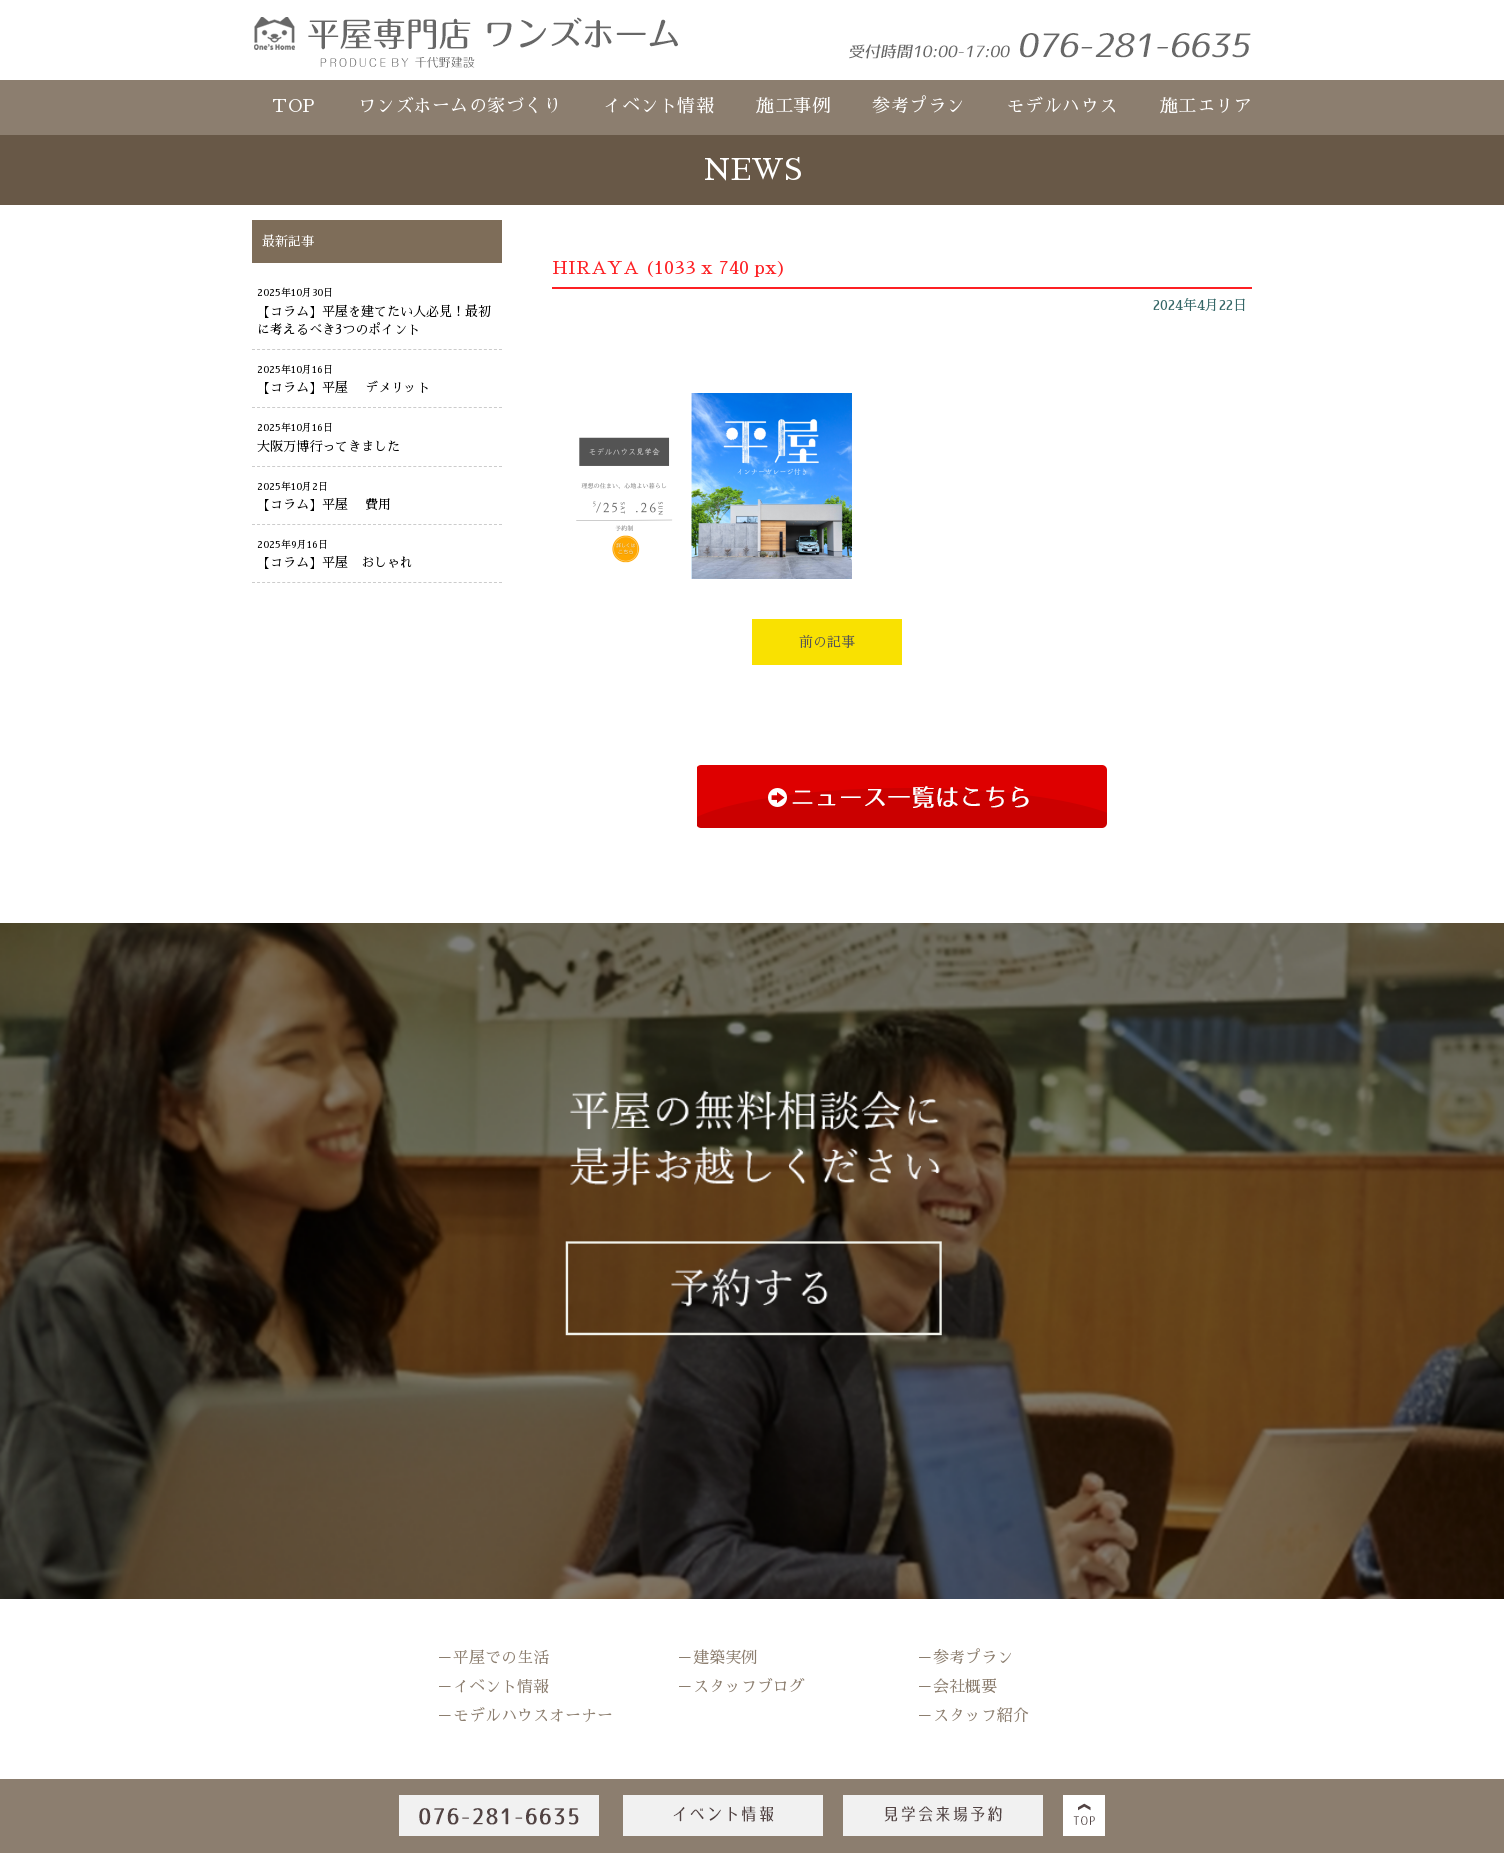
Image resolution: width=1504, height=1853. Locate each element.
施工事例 (793, 106)
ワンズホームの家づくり (460, 106)
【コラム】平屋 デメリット (343, 387)
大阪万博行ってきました (328, 446)
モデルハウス (1062, 106)
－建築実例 (717, 1658)
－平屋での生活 (493, 1658)
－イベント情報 (493, 1687)
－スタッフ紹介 (973, 1716)
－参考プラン (965, 1658)
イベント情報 (658, 106)
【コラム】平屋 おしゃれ (335, 562)
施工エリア (1206, 106)
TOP (294, 106)
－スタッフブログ (741, 1687)
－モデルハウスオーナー (525, 1716)
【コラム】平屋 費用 (324, 504)
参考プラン (918, 106)
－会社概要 (957, 1687)
